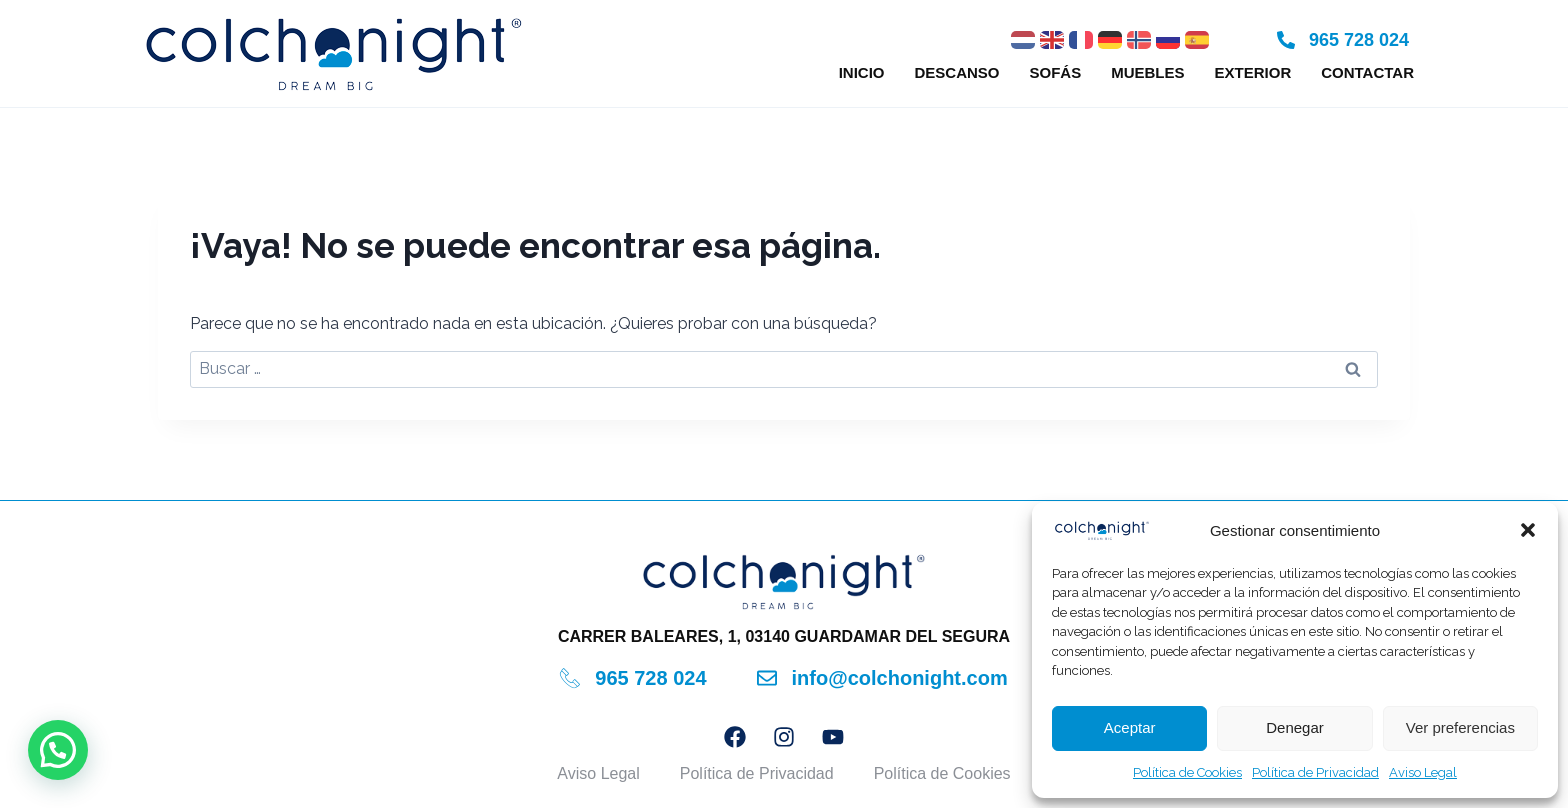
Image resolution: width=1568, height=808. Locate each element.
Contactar (1367, 72)
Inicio (862, 72)
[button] (1528, 530)
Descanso (956, 72)
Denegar (1295, 727)
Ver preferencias (1460, 727)
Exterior (1253, 72)
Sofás (1056, 72)
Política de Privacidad (1315, 772)
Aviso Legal (1423, 772)
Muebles (1147, 72)
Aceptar (1130, 727)
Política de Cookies (1187, 772)
